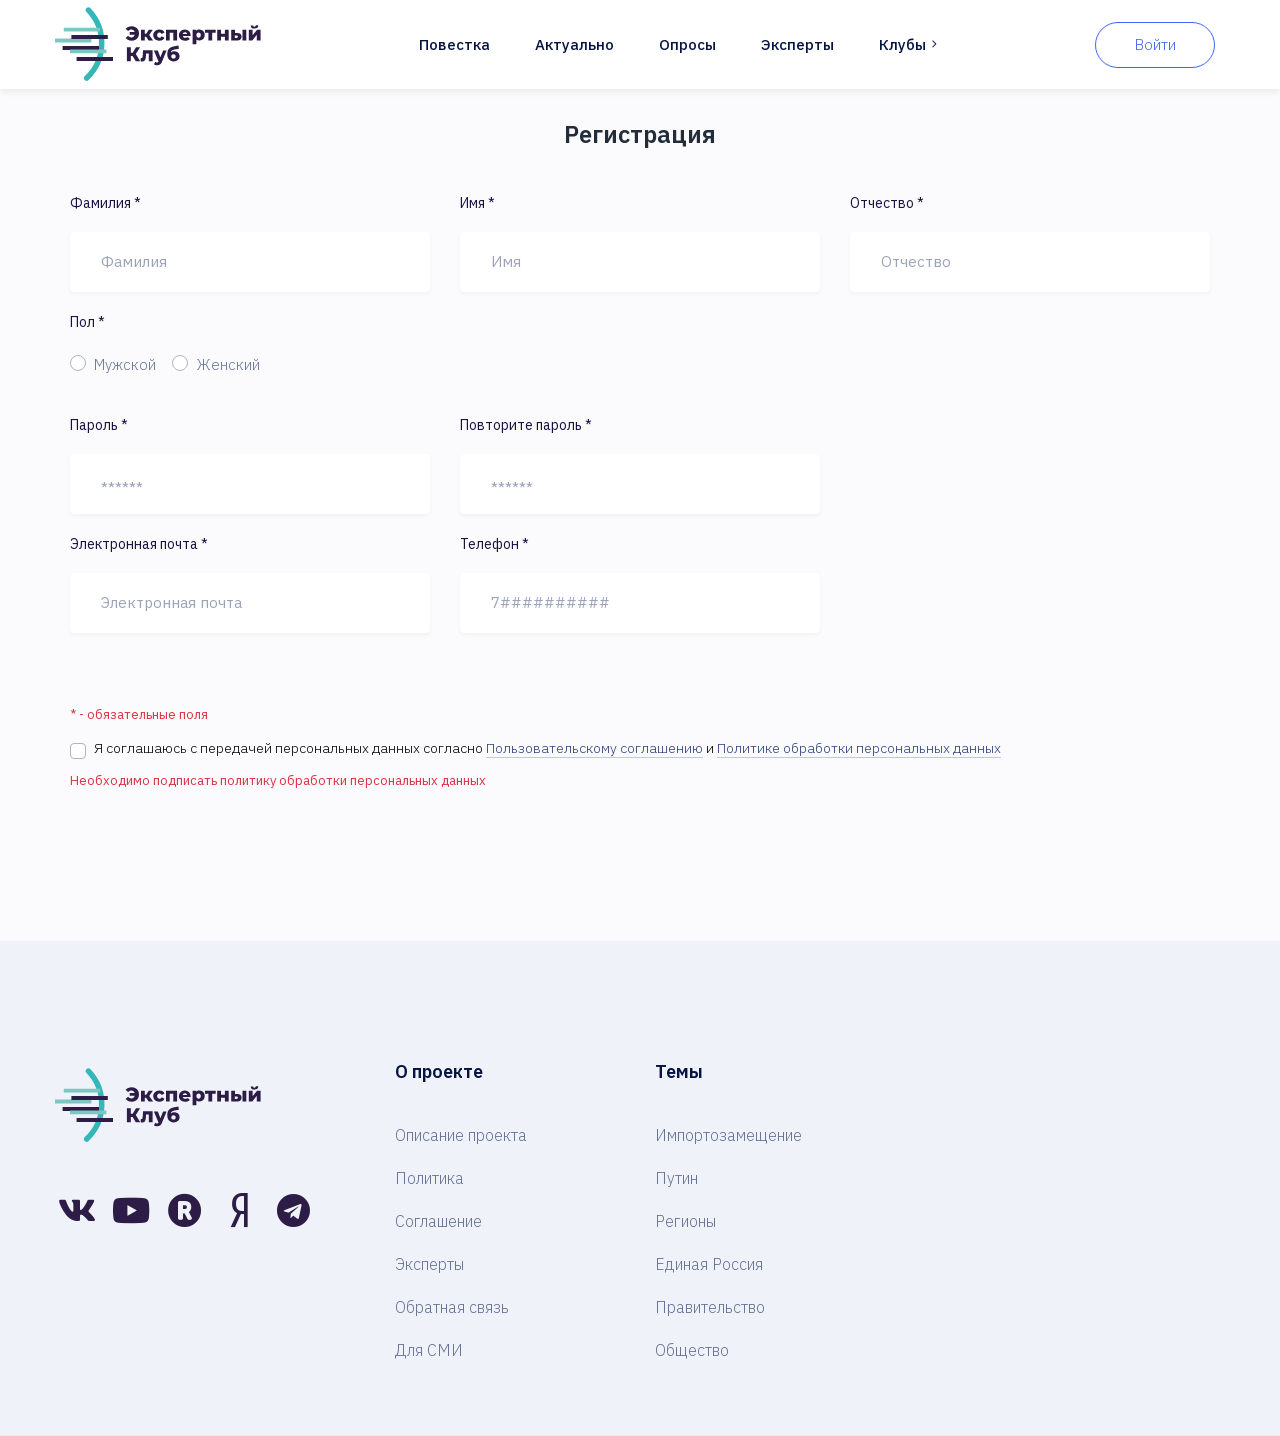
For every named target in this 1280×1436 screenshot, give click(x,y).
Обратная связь (452, 1307)
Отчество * (887, 203)
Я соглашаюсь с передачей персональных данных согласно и (547, 748)
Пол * (87, 322)
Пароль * (99, 425)
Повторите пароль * (526, 425)
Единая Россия (709, 1264)
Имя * (477, 203)
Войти (1155, 44)
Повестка (454, 44)
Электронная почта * (139, 544)
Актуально (574, 44)
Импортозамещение (728, 1135)
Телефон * (494, 544)
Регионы (685, 1221)
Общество (692, 1350)
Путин (676, 1178)
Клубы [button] (910, 44)
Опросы (687, 44)
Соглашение (438, 1221)
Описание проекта (461, 1135)
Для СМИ (429, 1350)
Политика (429, 1178)
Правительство (710, 1307)
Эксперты (797, 44)
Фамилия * (105, 203)
